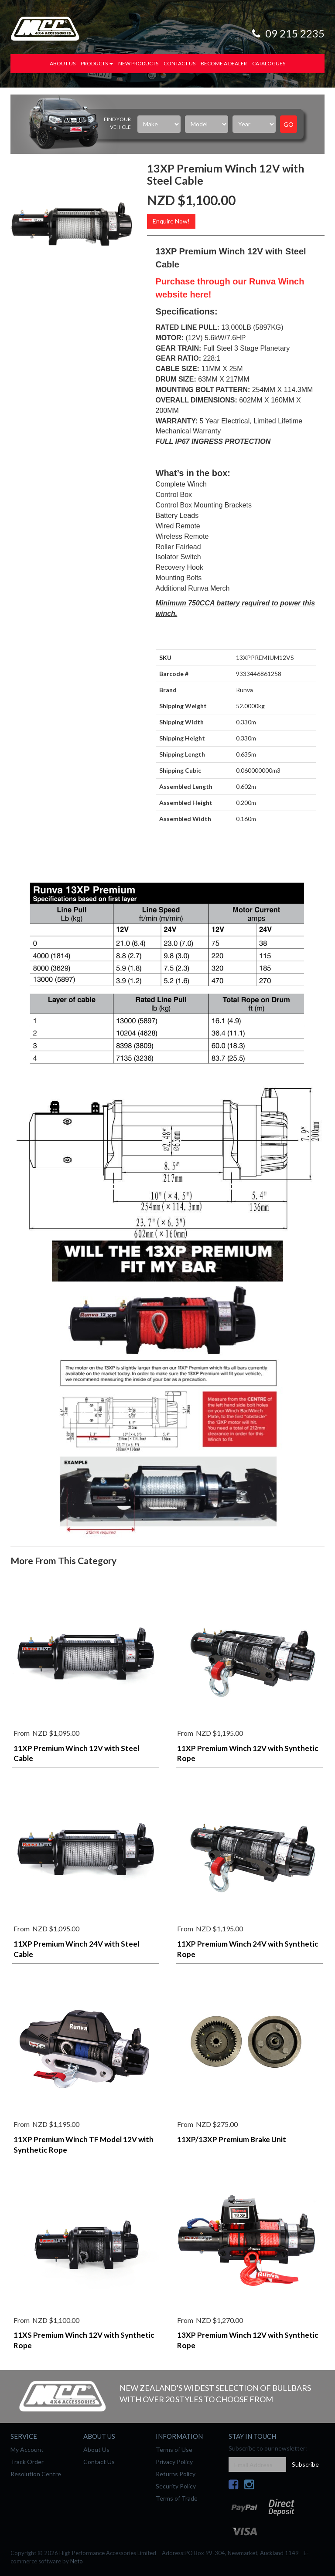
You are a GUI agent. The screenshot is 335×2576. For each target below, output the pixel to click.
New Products (138, 63)
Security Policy (176, 2486)
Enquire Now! (171, 221)
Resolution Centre (35, 2474)
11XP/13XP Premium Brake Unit (231, 2139)
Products (97, 63)
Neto (76, 2561)
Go (289, 124)
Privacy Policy (174, 2461)
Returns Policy (175, 2474)
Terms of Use (174, 2449)
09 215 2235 (287, 33)
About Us (62, 63)
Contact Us (179, 63)
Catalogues (268, 63)
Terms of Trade (177, 2498)
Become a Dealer (224, 63)
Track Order (27, 2461)
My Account (27, 2449)
